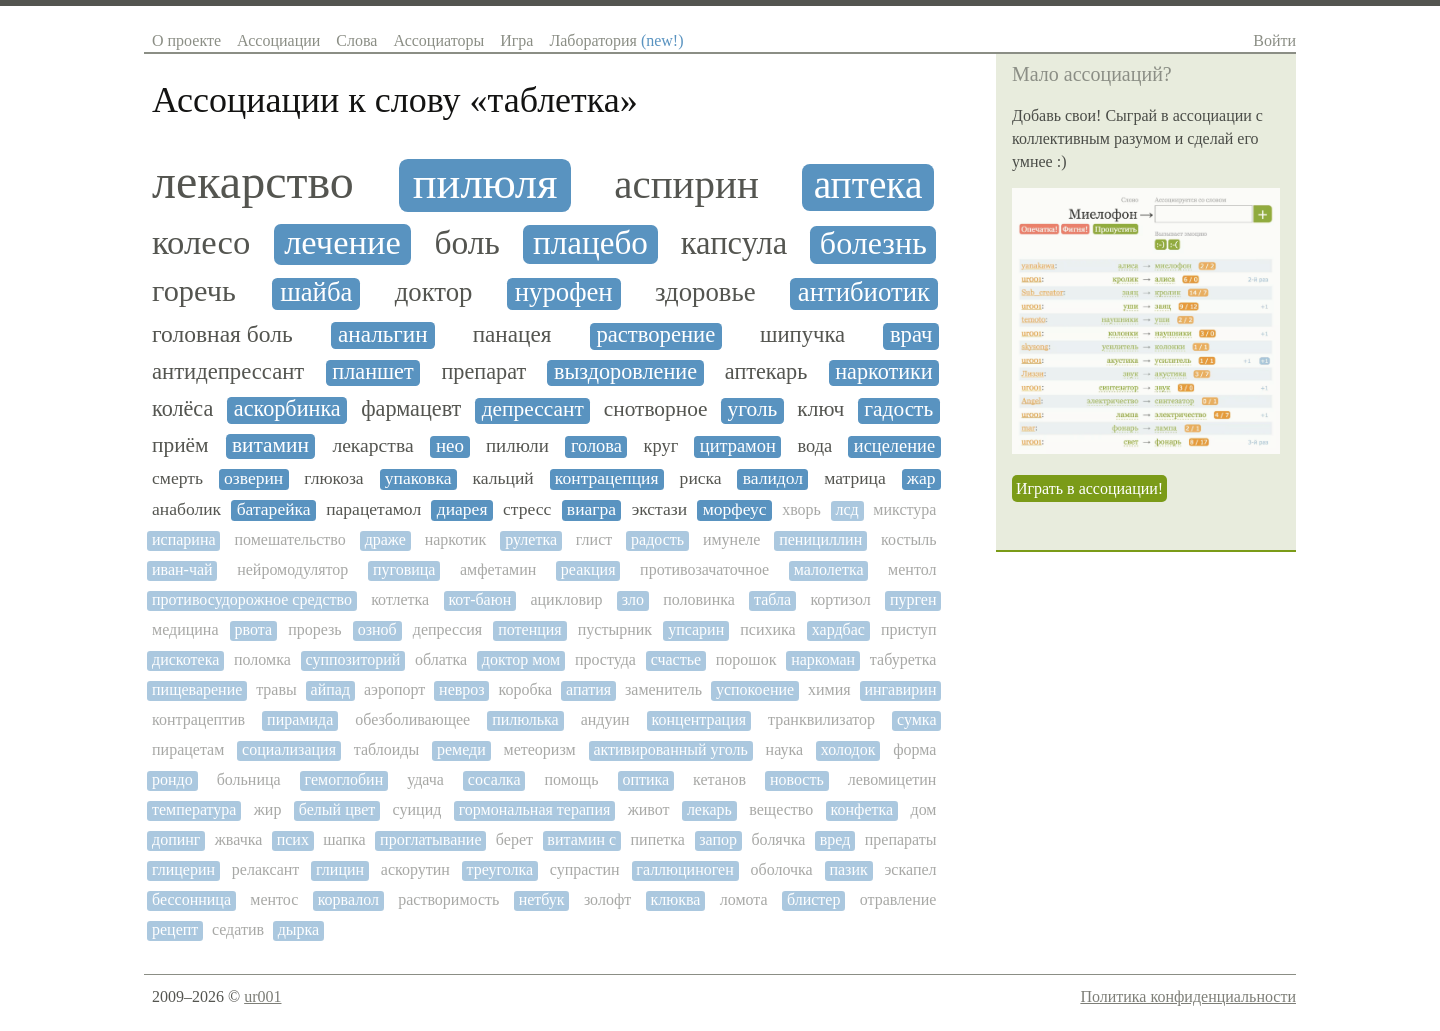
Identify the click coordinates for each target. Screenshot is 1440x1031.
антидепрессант (228, 372)
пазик (848, 869)
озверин (253, 478)
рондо (172, 779)
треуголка (500, 869)
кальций (503, 478)
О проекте (186, 40)
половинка (699, 599)
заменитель (663, 689)
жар (921, 478)
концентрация (699, 719)
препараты (901, 839)
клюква (676, 899)
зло (633, 599)
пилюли (517, 446)
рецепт (175, 929)
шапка (344, 839)
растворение (655, 335)
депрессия (447, 629)
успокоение (755, 689)
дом (924, 809)
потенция (530, 629)
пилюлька (525, 719)
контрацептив (198, 719)
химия (829, 689)
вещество (781, 809)
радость (657, 539)
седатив (238, 929)
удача (425, 779)
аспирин (686, 184)
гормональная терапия (535, 809)
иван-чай (182, 569)
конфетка (862, 809)
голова (596, 446)
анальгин (383, 334)
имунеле (731, 539)
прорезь (314, 629)
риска (701, 478)
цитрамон (738, 446)
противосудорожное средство (252, 599)
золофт (607, 899)
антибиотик (864, 292)
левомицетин (892, 779)
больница (249, 779)
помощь (571, 779)
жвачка (239, 839)
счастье (676, 659)
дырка (299, 929)
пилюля (485, 183)
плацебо (590, 243)
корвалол (348, 899)
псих (293, 839)
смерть (177, 478)
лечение (342, 242)
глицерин (183, 869)
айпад (330, 689)
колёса (182, 409)
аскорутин (415, 869)
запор (718, 839)
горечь (194, 291)
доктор (434, 292)
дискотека (185, 659)
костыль (908, 539)
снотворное (656, 409)
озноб (377, 629)
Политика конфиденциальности (1188, 996)
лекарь (709, 809)
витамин (270, 445)
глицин (340, 869)
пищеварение (197, 689)
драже (385, 539)
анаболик (186, 509)
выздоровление (625, 372)
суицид (417, 809)
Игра (516, 40)
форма (914, 749)
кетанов (719, 779)
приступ (909, 629)
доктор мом (521, 659)
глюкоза (333, 478)
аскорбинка (287, 409)
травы (276, 689)
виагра (591, 509)
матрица (855, 478)
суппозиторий (352, 659)
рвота (254, 629)
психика (767, 629)
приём (180, 445)
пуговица (404, 569)
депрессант (533, 409)
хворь (801, 509)
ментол (912, 569)
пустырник (615, 629)
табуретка (903, 659)
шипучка (802, 335)
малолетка (829, 569)
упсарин (696, 629)
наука (784, 749)
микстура (904, 509)
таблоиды (386, 749)
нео (450, 446)
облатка (441, 659)
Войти (1274, 40)
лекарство (253, 182)
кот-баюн (479, 599)
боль (466, 243)
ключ (820, 409)
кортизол (840, 599)
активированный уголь (670, 749)
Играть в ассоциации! (1089, 488)
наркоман (823, 659)
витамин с (581, 839)
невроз (462, 689)
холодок (848, 749)
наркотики (884, 372)
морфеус (735, 509)
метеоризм (540, 749)
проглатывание (430, 839)
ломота (744, 899)
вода (814, 446)
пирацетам (188, 749)
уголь (753, 409)
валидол (773, 478)
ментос (274, 899)
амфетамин (498, 569)
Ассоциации (278, 40)
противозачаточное (704, 569)
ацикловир (566, 599)
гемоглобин (344, 779)
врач (911, 335)
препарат (484, 372)
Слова (356, 40)
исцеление (894, 446)
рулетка (531, 539)
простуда (605, 659)
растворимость (448, 899)
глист (594, 539)
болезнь (873, 243)
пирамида (300, 719)
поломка (262, 659)
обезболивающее (412, 719)
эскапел (910, 869)
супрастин (585, 869)
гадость (898, 409)
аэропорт (394, 689)
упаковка (418, 478)
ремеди (461, 749)
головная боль (222, 334)
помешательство (289, 539)
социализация (289, 749)
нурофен (564, 292)
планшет (372, 372)
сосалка (494, 779)
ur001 (262, 996)
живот (649, 809)
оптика (645, 779)
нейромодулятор (292, 569)
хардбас (838, 629)
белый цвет (337, 809)
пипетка (658, 839)
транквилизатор (821, 719)
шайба (316, 292)
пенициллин (820, 539)
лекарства (372, 445)
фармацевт (411, 409)
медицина (185, 629)
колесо (201, 243)
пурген (913, 599)
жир (268, 809)
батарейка (274, 509)
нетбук (542, 899)
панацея (512, 334)
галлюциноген (684, 869)
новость (797, 779)
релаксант (266, 869)
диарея (462, 509)
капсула (734, 243)
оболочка (782, 869)
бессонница (191, 899)
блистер (813, 899)
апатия (588, 689)
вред (835, 839)
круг (661, 446)
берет (514, 839)
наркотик (456, 539)
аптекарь (766, 372)
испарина (184, 539)
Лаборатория (616, 40)
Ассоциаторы (438, 40)
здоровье (705, 292)
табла (772, 599)
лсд (847, 509)
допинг (176, 839)
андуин (605, 719)
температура (194, 809)
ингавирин (900, 689)
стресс (527, 509)
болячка (778, 839)
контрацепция (607, 478)
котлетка (400, 599)
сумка (916, 719)
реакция (588, 569)
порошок (746, 659)
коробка (525, 689)
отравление (898, 899)
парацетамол (373, 509)
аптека (868, 185)
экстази (659, 509)
